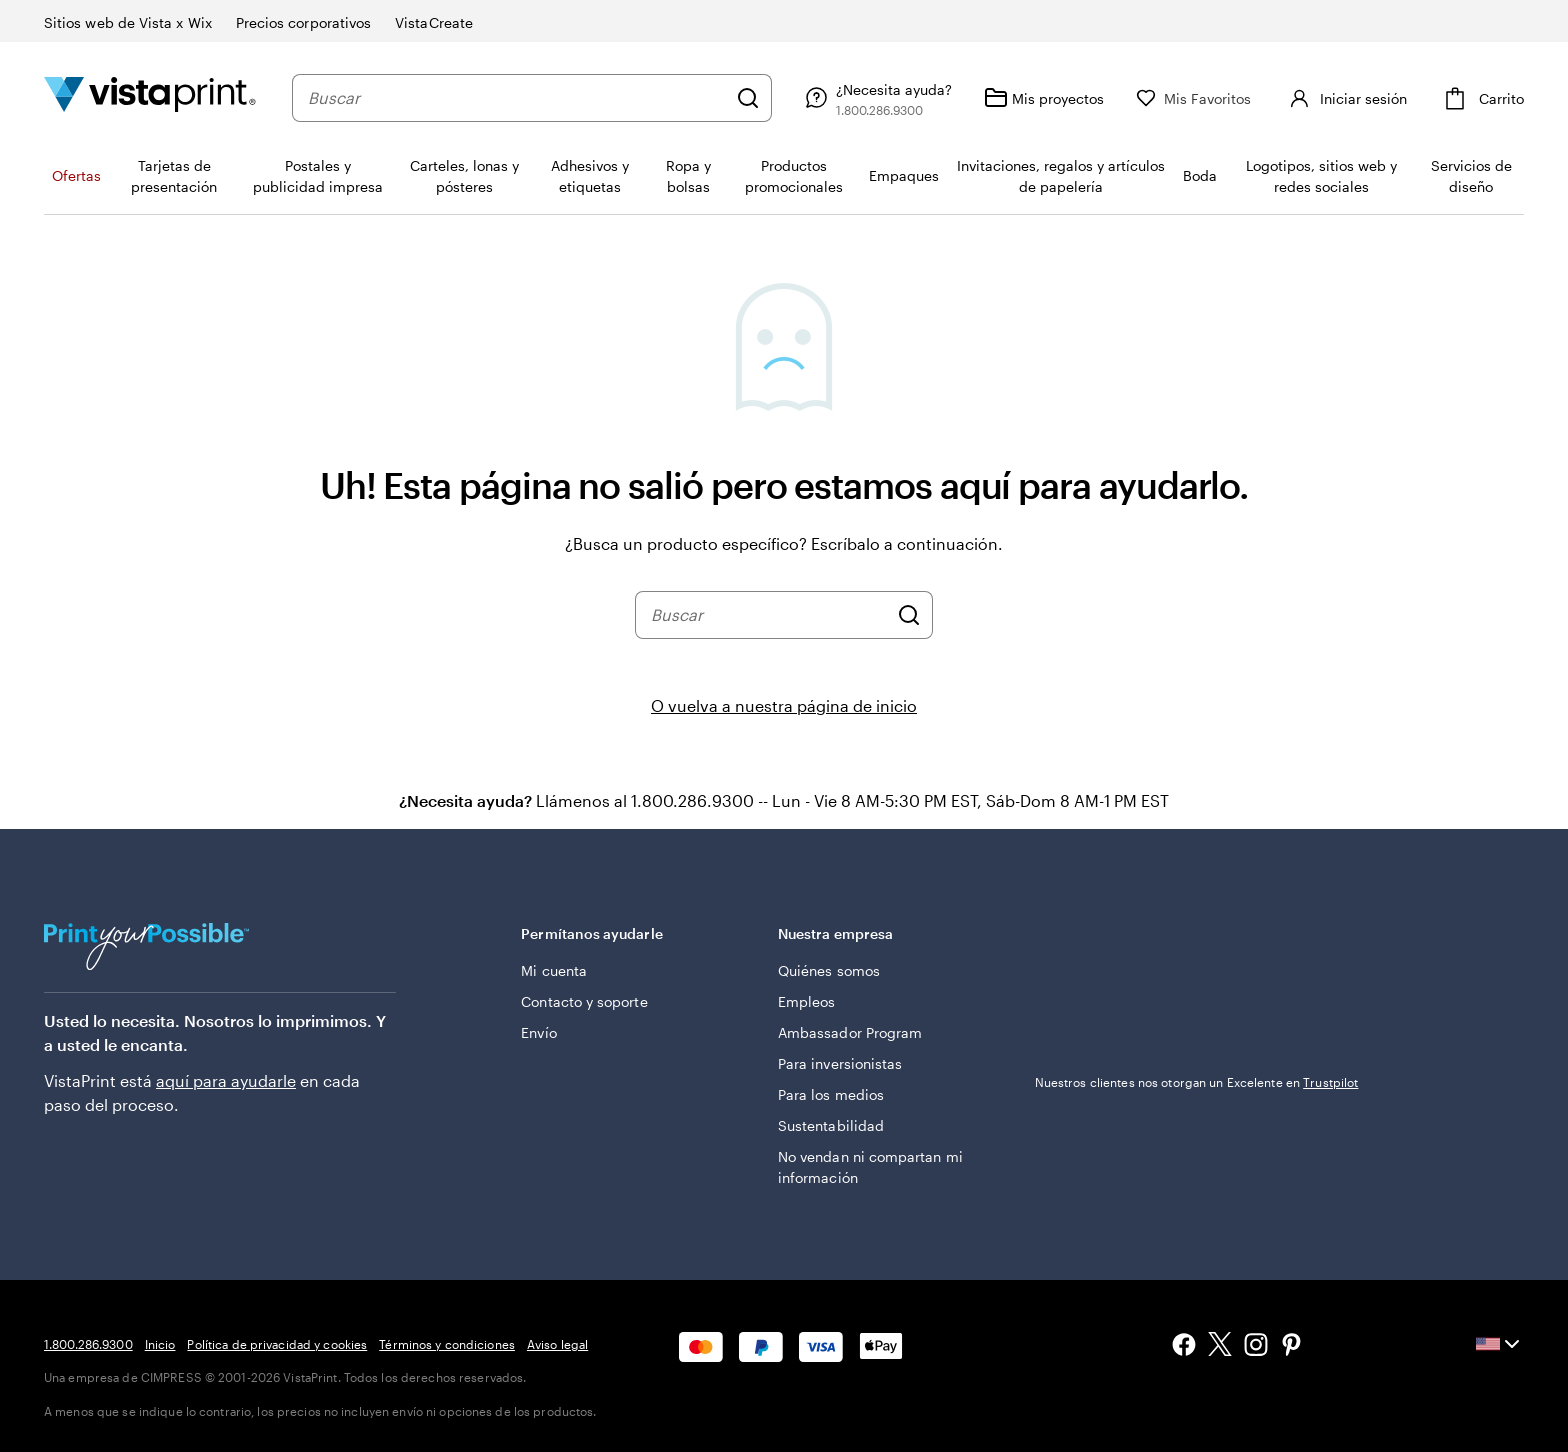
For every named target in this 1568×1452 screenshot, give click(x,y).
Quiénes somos (829, 970)
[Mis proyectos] (1044, 98)
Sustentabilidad (831, 1125)
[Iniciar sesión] (1345, 98)
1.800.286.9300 (88, 1344)
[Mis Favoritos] (1194, 98)
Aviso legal (557, 1344)
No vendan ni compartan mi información (870, 1167)
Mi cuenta (554, 970)
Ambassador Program (850, 1032)
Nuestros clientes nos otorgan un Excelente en (1197, 1082)
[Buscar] (748, 98)
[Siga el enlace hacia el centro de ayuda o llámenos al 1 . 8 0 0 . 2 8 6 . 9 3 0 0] (876, 98)
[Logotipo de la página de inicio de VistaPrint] (150, 97)
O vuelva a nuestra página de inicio (784, 705)
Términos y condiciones (447, 1344)
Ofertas (76, 175)
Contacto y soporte (584, 1001)
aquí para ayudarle (226, 1080)
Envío (538, 1032)
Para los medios (831, 1094)
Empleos (807, 1001)
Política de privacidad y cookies (277, 1344)
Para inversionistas (840, 1063)
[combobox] (517, 98)
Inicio (160, 1344)
